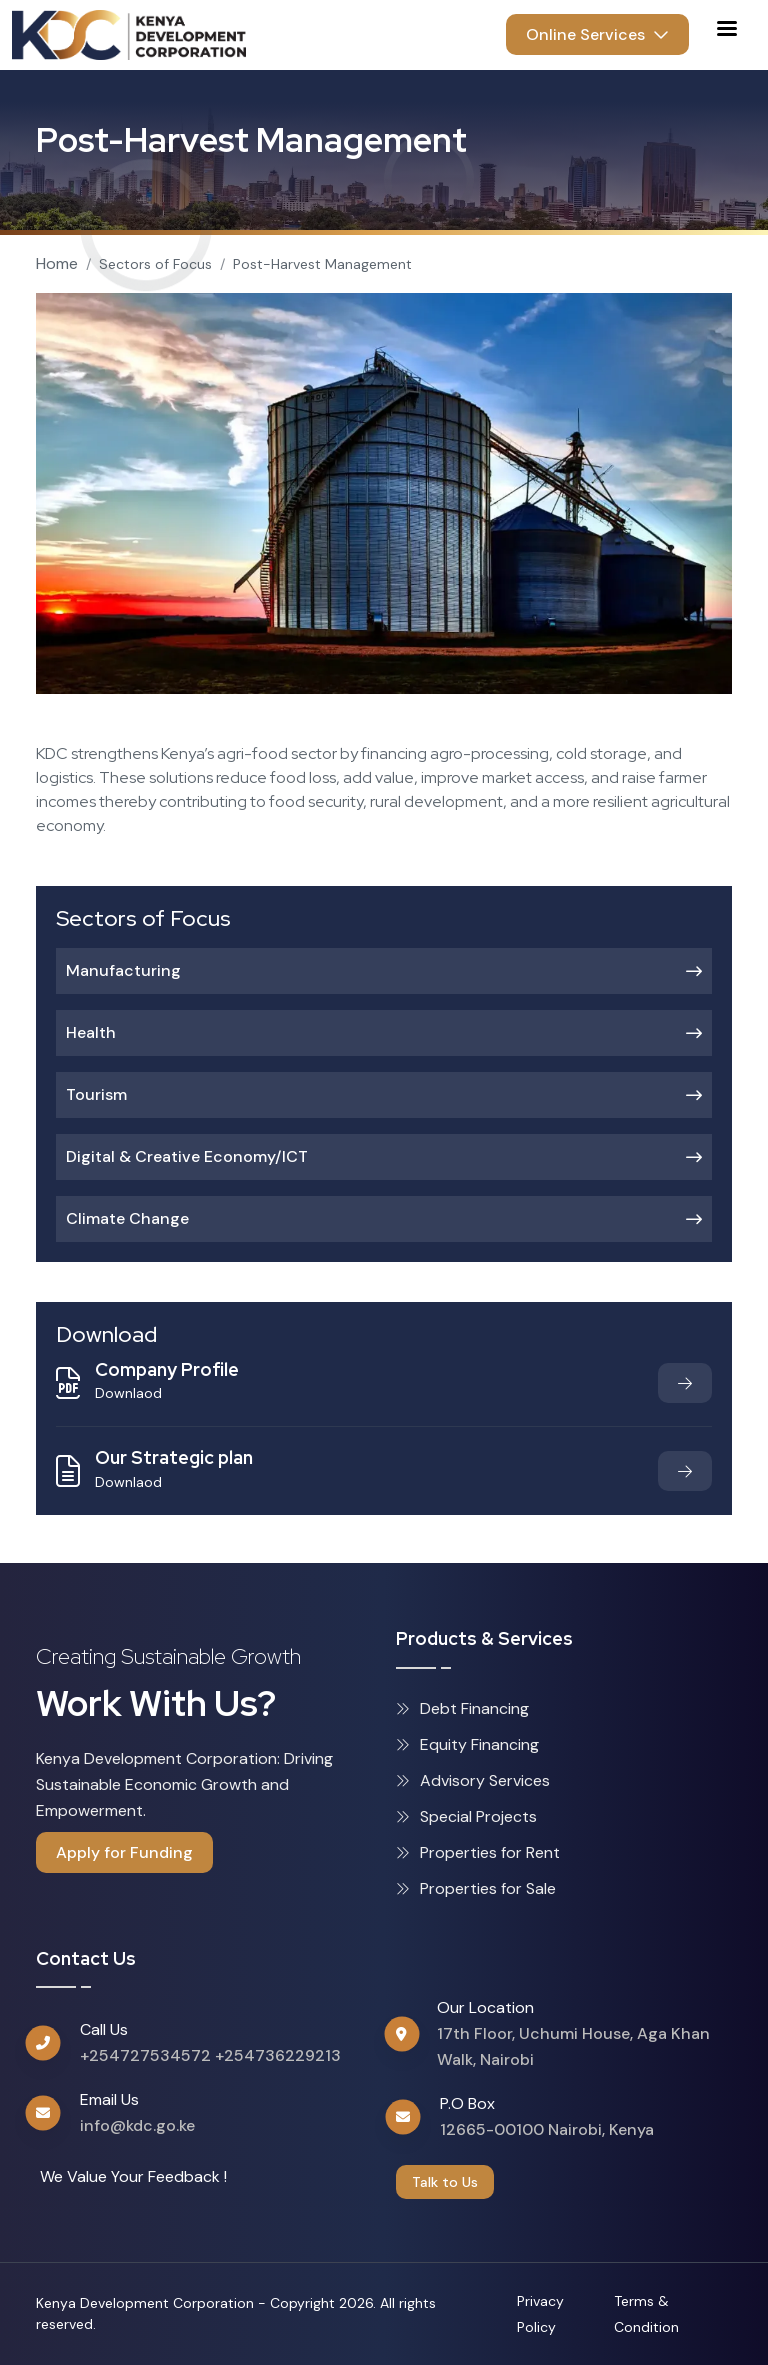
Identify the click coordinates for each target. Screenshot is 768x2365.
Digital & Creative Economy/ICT (384, 1156)
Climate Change (384, 1218)
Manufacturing (384, 970)
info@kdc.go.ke (137, 2125)
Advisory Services (473, 1780)
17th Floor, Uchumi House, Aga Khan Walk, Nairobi (573, 2046)
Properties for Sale (476, 1888)
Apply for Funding (124, 1852)
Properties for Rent (478, 1852)
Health (384, 1032)
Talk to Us (445, 2182)
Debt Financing (462, 1708)
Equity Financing (467, 1744)
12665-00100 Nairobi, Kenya (547, 2129)
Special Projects (466, 1816)
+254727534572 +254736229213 (210, 2055)
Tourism (384, 1094)
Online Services (597, 34)
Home (57, 263)
